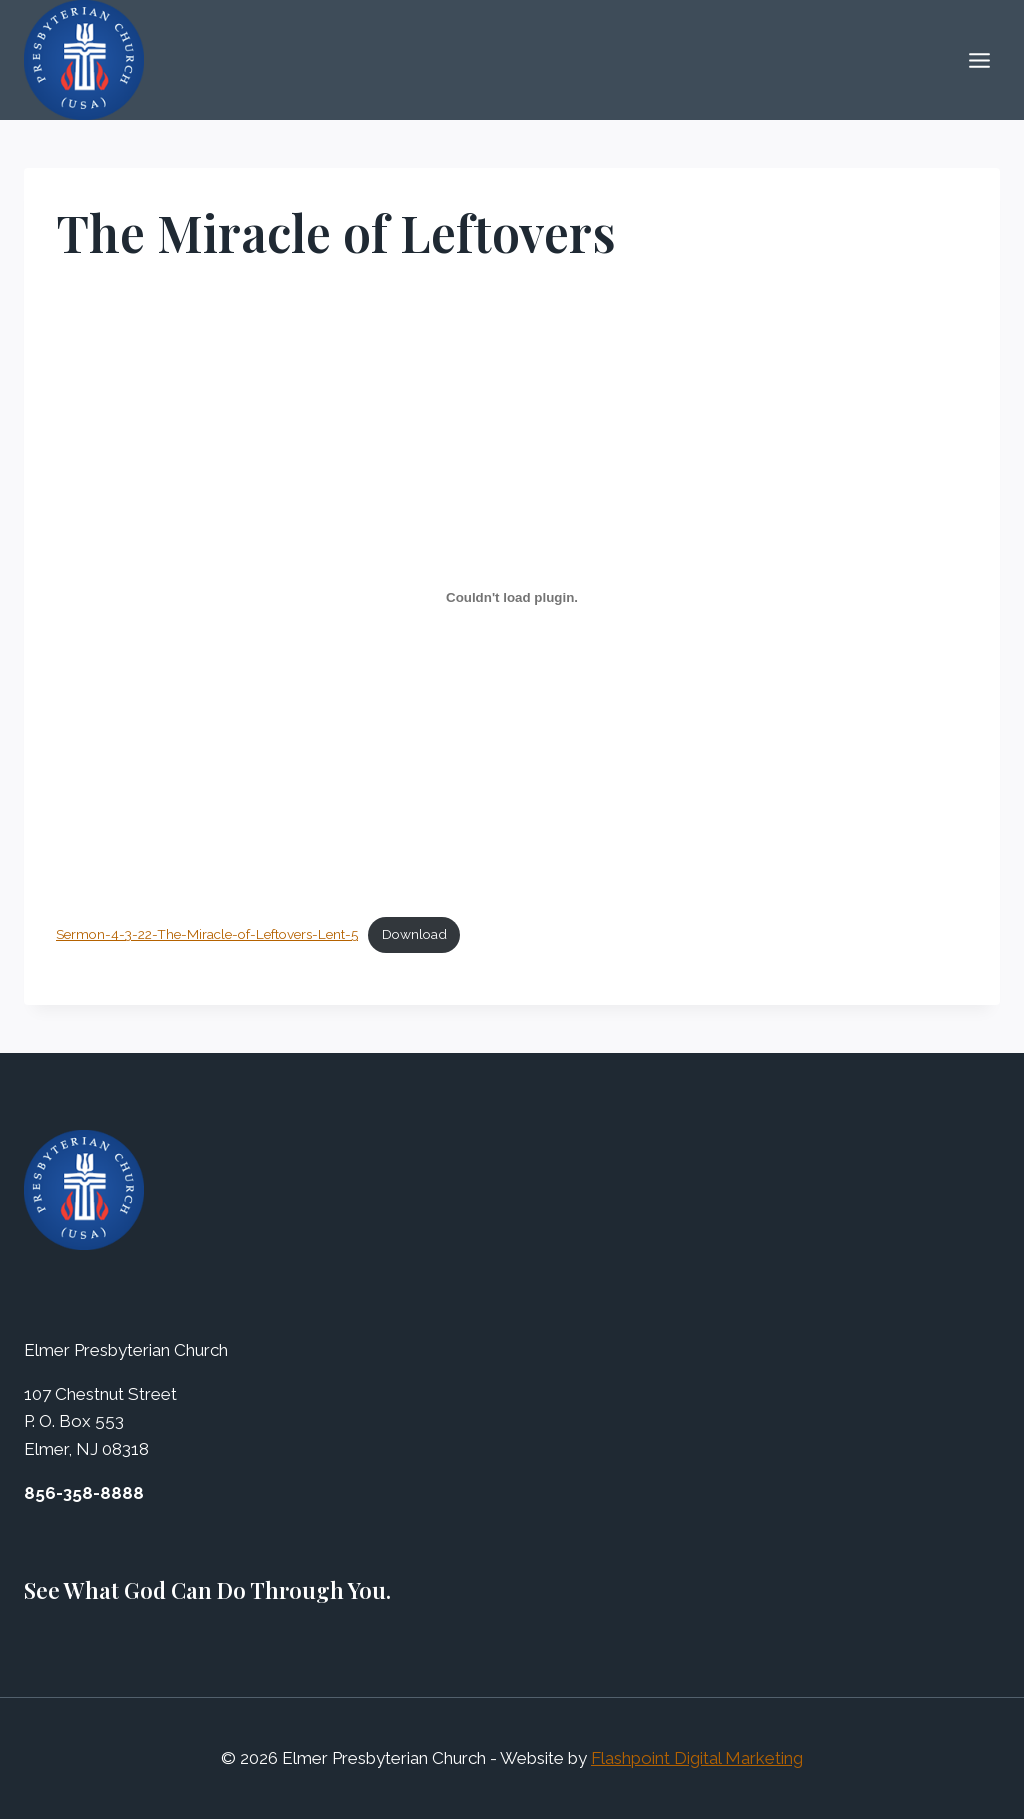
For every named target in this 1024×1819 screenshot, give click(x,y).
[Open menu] (979, 60)
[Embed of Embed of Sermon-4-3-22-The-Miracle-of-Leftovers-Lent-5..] (512, 597)
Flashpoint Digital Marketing (697, 1758)
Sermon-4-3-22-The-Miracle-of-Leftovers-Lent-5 (207, 934)
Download (414, 934)
